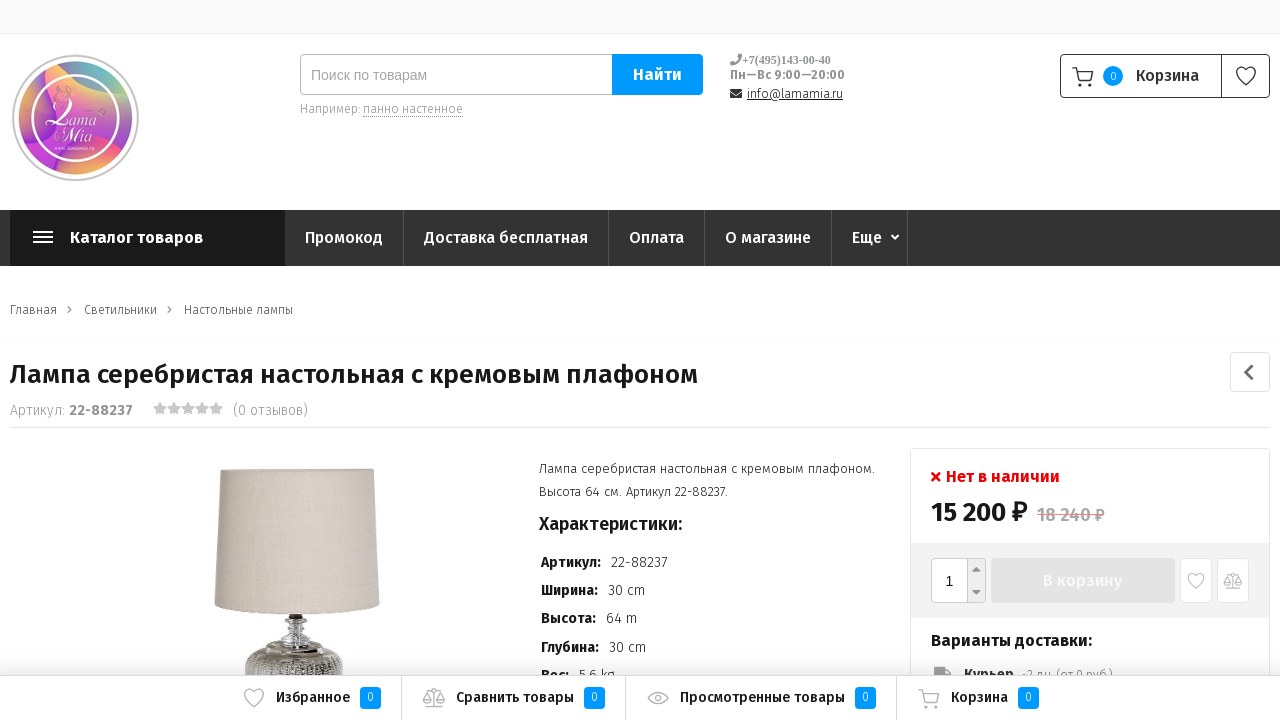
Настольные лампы (238, 310)
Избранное (311, 698)
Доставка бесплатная (506, 237)
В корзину (1082, 580)
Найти (657, 74)
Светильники (120, 310)
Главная (33, 310)
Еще (867, 237)
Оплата (656, 237)
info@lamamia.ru (795, 94)
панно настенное (413, 109)
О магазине (768, 237)
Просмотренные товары (761, 698)
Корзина (978, 698)
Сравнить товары (513, 698)
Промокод (344, 237)
